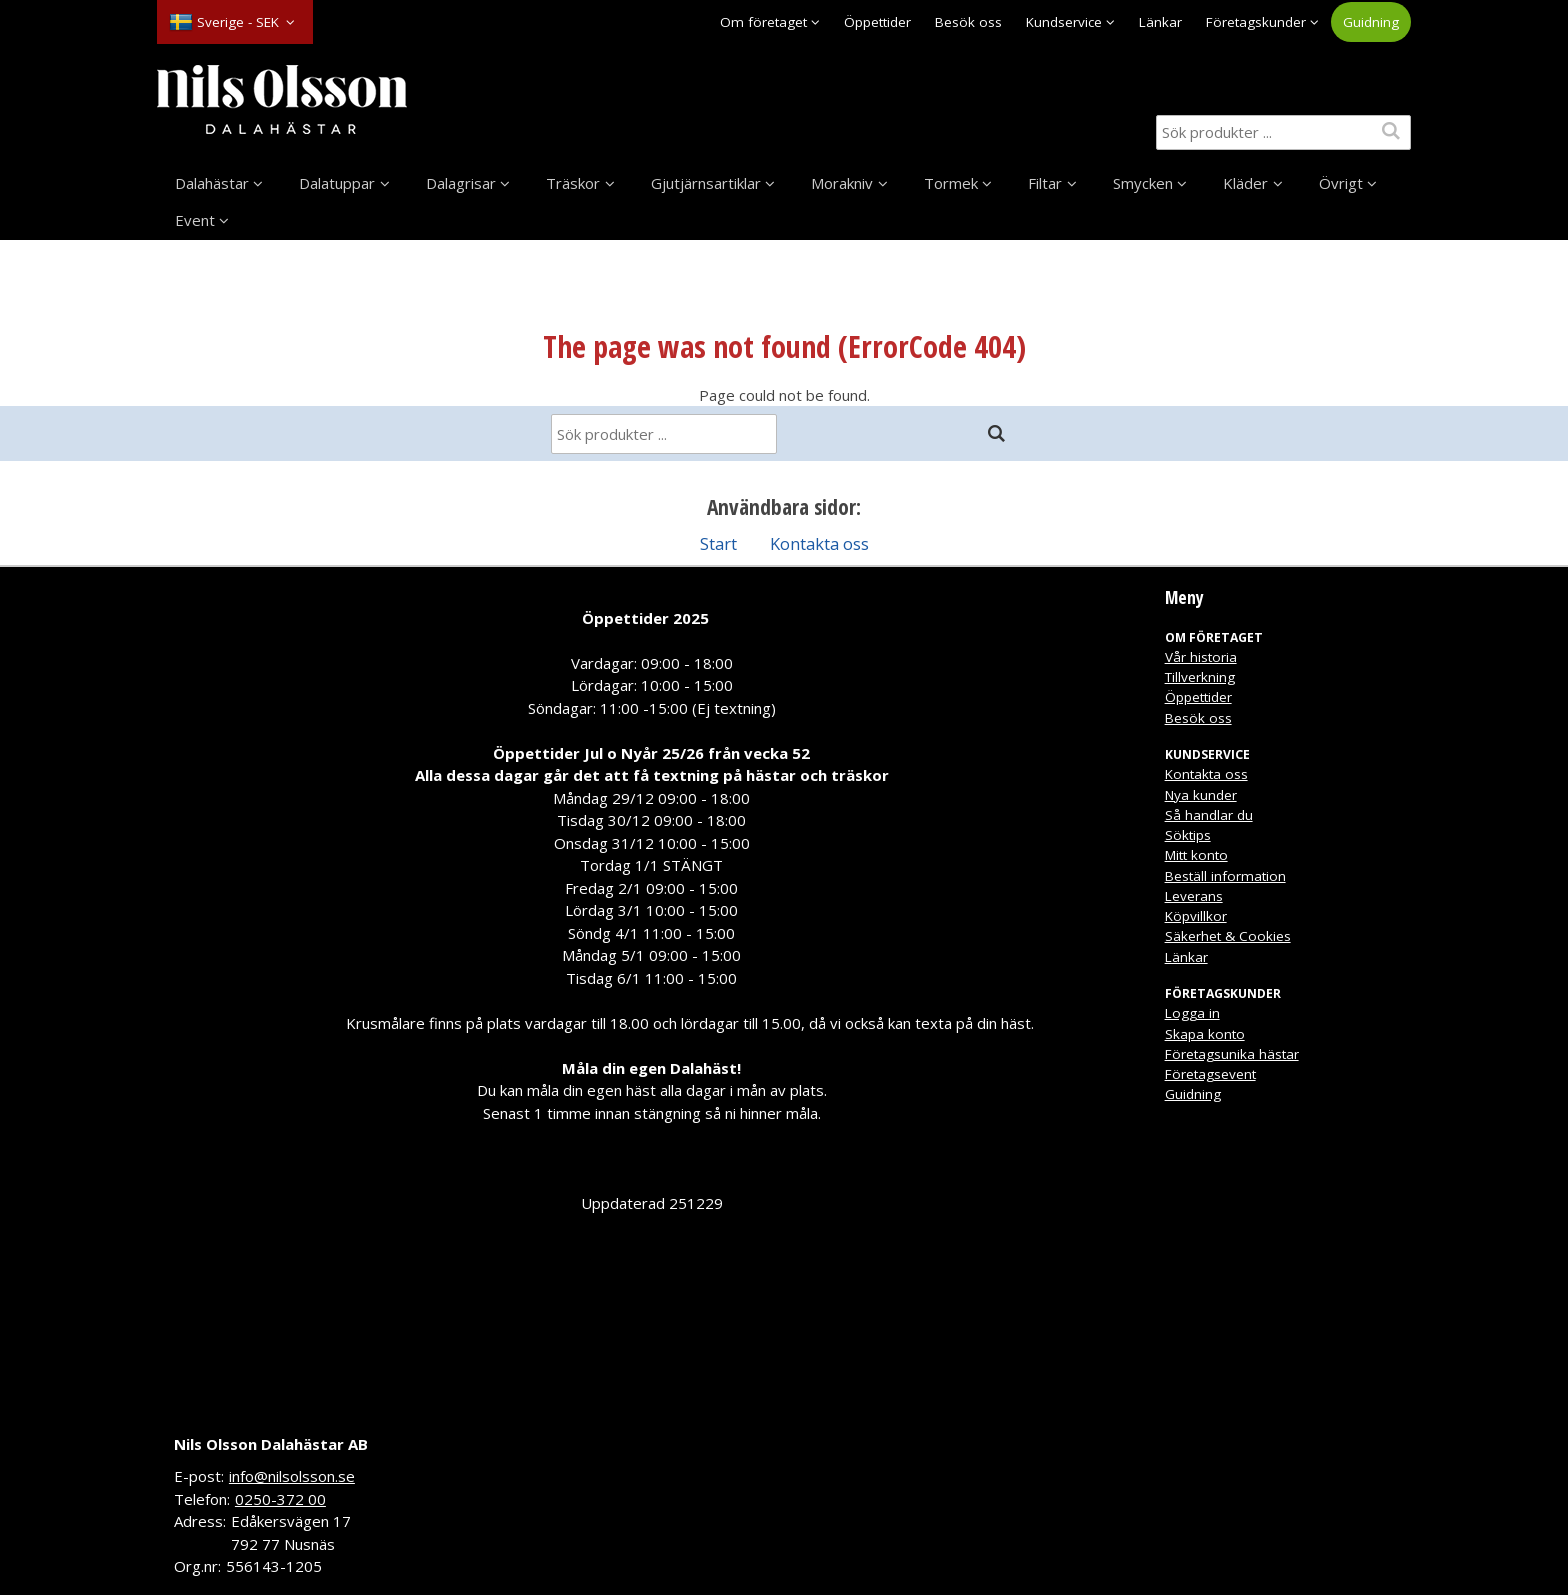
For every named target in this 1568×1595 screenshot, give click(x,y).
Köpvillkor (1196, 916)
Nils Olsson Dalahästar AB (271, 1444)
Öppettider (877, 22)
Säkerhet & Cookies (1228, 936)
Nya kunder (1201, 795)
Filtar (1045, 183)
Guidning (1371, 22)
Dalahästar (212, 183)
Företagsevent (1210, 1074)
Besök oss (968, 22)
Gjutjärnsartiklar (706, 183)
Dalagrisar (461, 183)
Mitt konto (1196, 855)
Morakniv (842, 183)
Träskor (573, 183)
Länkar (1160, 22)
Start (718, 543)
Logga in (1192, 1013)
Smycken (1143, 183)
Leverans (1194, 896)
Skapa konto (1205, 1034)
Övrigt (1341, 183)
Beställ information (1225, 876)
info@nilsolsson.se (292, 1476)
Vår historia (1201, 657)
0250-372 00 (280, 1499)
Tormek (951, 183)
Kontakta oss (819, 543)
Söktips (1188, 835)
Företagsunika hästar (1232, 1054)
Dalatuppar (337, 183)
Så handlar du (1209, 815)
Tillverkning (1200, 677)
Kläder (1245, 183)
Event (195, 220)
